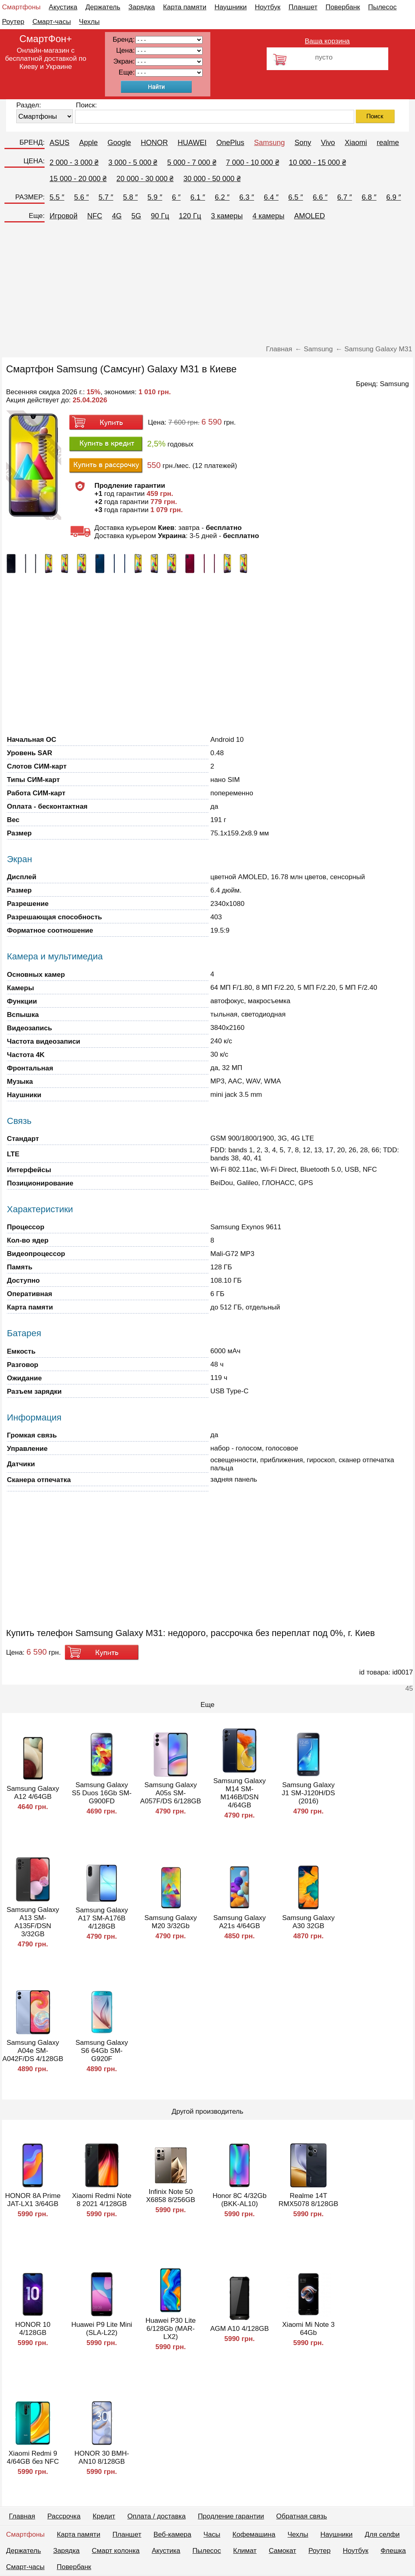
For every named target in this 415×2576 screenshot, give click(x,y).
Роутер (13, 22)
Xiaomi (356, 143)
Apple (88, 143)
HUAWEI (192, 143)
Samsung (269, 143)
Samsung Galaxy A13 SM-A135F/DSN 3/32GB (32, 1922)
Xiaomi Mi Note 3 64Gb (308, 2329)
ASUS (59, 143)
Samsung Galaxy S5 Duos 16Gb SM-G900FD (101, 1793)
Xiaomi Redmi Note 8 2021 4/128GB (101, 2200)
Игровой (63, 216)
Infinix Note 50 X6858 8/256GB (170, 2196)
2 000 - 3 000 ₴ (73, 162)
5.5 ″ (56, 197)
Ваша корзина (327, 41)
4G (117, 216)
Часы (211, 2534)
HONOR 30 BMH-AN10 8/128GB (101, 2457)
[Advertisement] (207, 284)
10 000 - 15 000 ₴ (317, 162)
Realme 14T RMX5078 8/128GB (308, 2200)
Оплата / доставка (156, 2516)
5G (136, 216)
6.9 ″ (393, 197)
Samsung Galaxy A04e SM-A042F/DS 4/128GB (32, 2051)
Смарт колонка (116, 2551)
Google (119, 143)
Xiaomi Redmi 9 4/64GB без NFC (33, 2457)
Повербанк (342, 7)
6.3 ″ (246, 197)
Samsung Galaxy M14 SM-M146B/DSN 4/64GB (239, 1793)
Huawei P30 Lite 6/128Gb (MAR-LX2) (170, 2329)
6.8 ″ (369, 197)
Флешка (393, 2551)
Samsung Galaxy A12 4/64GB (32, 1793)
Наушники (230, 7)
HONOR (154, 143)
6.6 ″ (320, 197)
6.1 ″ (197, 197)
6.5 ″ (295, 197)
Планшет (303, 7)
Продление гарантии (231, 2516)
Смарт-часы (51, 22)
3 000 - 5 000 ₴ (132, 162)
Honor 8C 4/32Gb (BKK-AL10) (239, 2200)
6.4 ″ (271, 197)
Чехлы (89, 22)
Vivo (328, 143)
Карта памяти (184, 7)
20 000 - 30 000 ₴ (144, 179)
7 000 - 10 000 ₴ (252, 162)
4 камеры (268, 216)
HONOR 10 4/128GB (33, 2329)
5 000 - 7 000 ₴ (191, 162)
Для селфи (382, 2534)
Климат (245, 2551)
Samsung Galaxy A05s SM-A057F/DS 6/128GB (170, 1793)
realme (388, 143)
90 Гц (160, 216)
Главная (22, 2516)
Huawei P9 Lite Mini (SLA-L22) (101, 2329)
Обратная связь (301, 2516)
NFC (94, 216)
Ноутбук (267, 7)
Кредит (104, 2516)
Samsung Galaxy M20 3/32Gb (170, 1922)
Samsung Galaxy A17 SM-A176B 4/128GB (101, 1918)
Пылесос (382, 7)
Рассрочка (64, 2516)
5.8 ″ (130, 197)
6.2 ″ (222, 197)
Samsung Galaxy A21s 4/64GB (239, 1922)
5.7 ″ (105, 197)
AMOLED (309, 216)
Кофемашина (254, 2534)
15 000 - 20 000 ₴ (78, 179)
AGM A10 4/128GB (239, 2328)
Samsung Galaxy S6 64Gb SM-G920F (101, 2051)
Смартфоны (21, 7)
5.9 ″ (155, 197)
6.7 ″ (344, 197)
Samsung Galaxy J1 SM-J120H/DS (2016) (308, 1793)
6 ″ (176, 197)
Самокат (282, 2551)
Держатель (103, 7)
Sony (303, 143)
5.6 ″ (81, 197)
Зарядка (141, 7)
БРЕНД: (32, 142)
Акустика (63, 7)
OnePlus (230, 143)
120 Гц (190, 216)
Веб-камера (172, 2534)
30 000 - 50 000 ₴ (211, 179)
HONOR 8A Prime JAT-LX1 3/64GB (33, 2200)
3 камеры (227, 216)
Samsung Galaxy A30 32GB (308, 1922)
